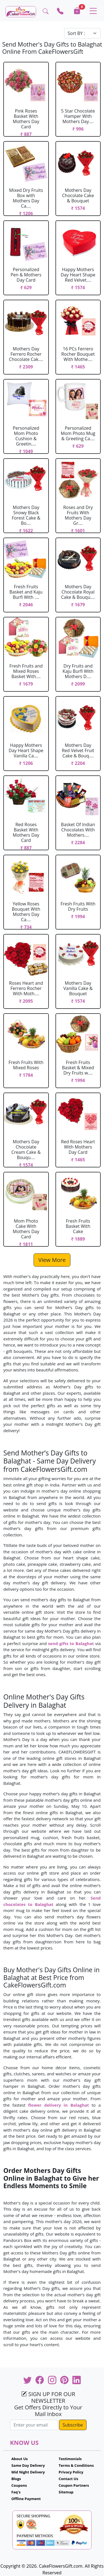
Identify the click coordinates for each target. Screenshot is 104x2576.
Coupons (19, 2485)
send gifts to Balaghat (71, 1643)
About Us (19, 2458)
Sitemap (66, 2492)
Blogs (16, 2478)
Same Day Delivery (28, 2465)
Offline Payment (26, 2498)
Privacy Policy (71, 2472)
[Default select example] (82, 33)
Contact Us (68, 2478)
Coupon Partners (74, 2485)
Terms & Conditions (76, 2465)
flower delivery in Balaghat (58, 2105)
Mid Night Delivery (28, 2472)
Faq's (16, 2492)
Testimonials (70, 2458)
